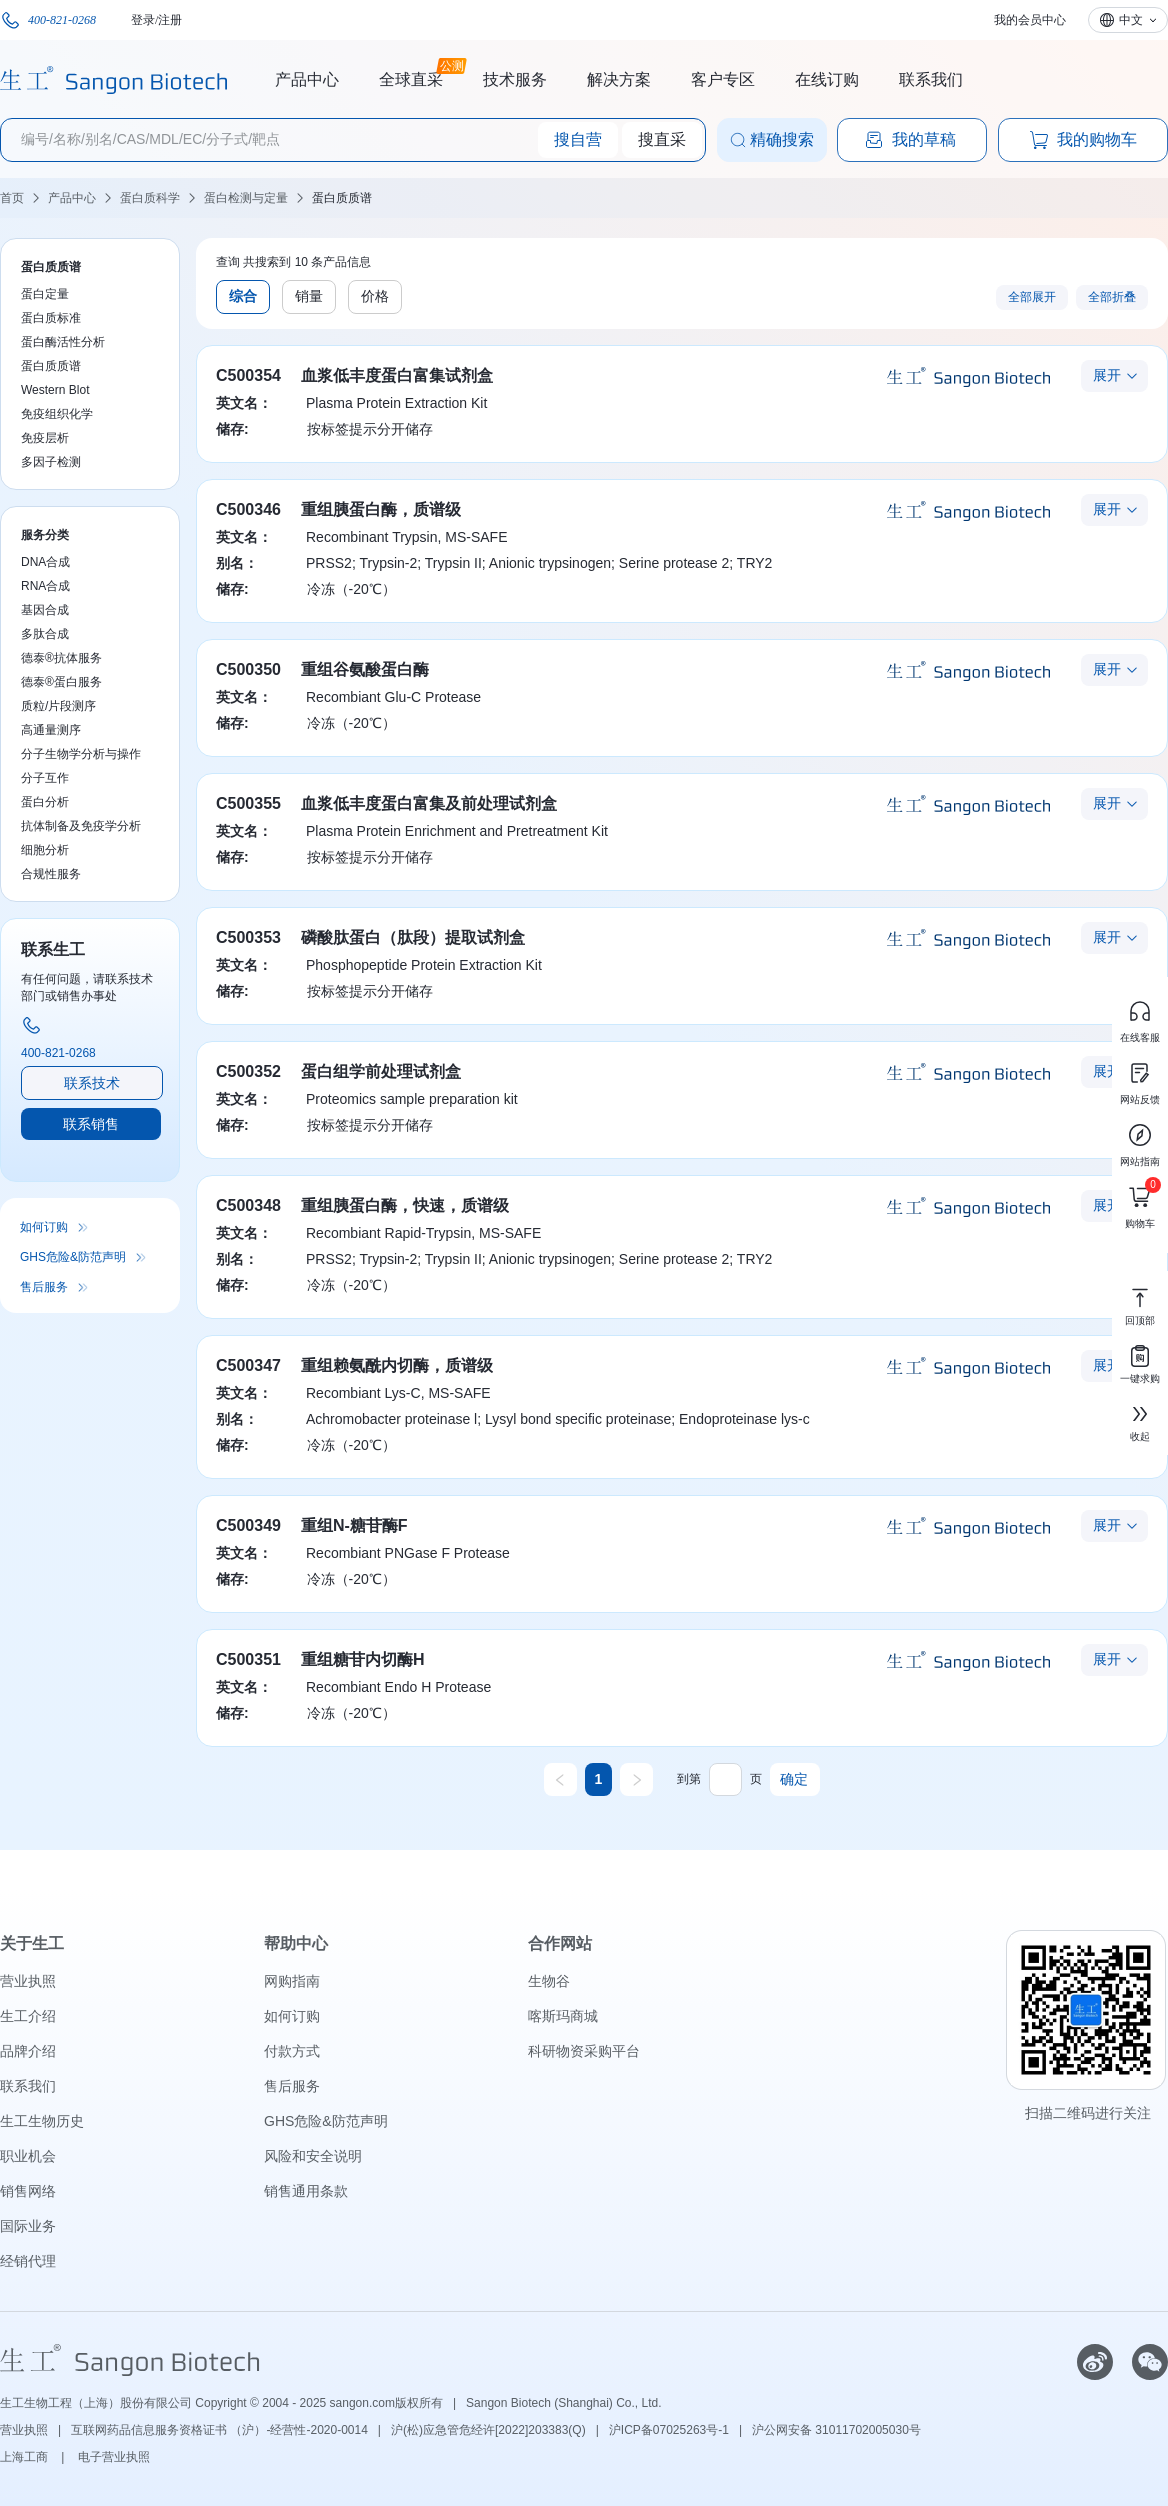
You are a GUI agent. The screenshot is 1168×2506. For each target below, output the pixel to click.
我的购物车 (1083, 140)
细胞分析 (45, 850)
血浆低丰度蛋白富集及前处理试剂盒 (429, 803)
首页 (12, 198)
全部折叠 (1112, 297)
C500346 (248, 509)
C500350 (248, 669)
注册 (170, 20)
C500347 (248, 1365)
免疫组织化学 (57, 414)
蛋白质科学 (150, 198)
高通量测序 (51, 730)
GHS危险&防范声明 (73, 1257)
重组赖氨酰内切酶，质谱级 (397, 1365)
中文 (1131, 20)
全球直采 (411, 77)
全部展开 (1032, 297)
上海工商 (25, 2457)
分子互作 (45, 778)
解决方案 (619, 79)
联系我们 (931, 79)
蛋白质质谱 (342, 198)
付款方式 (292, 2051)
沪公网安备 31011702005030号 (836, 2430)
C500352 (248, 1071)
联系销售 (91, 1124)
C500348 (248, 1205)
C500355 (248, 803)
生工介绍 (28, 2016)
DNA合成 (45, 562)
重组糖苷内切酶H (363, 1659)
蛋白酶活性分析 (63, 342)
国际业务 (28, 2226)
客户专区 (723, 79)
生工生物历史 (42, 2121)
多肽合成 (45, 634)
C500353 (248, 937)
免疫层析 (45, 438)
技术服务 (515, 79)
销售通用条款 (306, 2191)
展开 (1107, 375)
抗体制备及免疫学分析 (81, 826)
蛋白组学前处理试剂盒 (381, 1071)
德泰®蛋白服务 (61, 682)
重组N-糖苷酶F (354, 1525)
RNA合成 (45, 586)
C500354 (248, 375)
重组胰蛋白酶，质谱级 (381, 509)
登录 (143, 20)
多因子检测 (51, 462)
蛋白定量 (45, 294)
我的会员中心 (1030, 20)
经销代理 (28, 2261)
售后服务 (44, 1287)
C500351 (248, 1659)
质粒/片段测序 (58, 706)
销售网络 (28, 2191)
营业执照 (28, 1981)
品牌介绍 (28, 2051)
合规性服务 (51, 874)
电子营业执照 (114, 2457)
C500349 (248, 1525)
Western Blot (55, 390)
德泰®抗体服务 (61, 658)
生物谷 (549, 1981)
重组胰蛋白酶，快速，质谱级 (405, 1205)
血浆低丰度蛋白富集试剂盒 (397, 375)
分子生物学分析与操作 (81, 754)
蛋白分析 (45, 802)
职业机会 (28, 2156)
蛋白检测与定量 (246, 198)
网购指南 (292, 1981)
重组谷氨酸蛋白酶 (365, 669)
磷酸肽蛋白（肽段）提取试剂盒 (413, 937)
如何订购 (44, 1227)
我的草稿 (910, 140)
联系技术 (92, 1083)
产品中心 (307, 79)
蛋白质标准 (51, 318)
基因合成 (45, 610)
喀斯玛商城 (563, 2016)
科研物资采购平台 (584, 2051)
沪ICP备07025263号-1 (669, 2430)
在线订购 (827, 79)
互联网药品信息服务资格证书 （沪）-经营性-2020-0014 (219, 2430)
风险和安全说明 (313, 2156)
